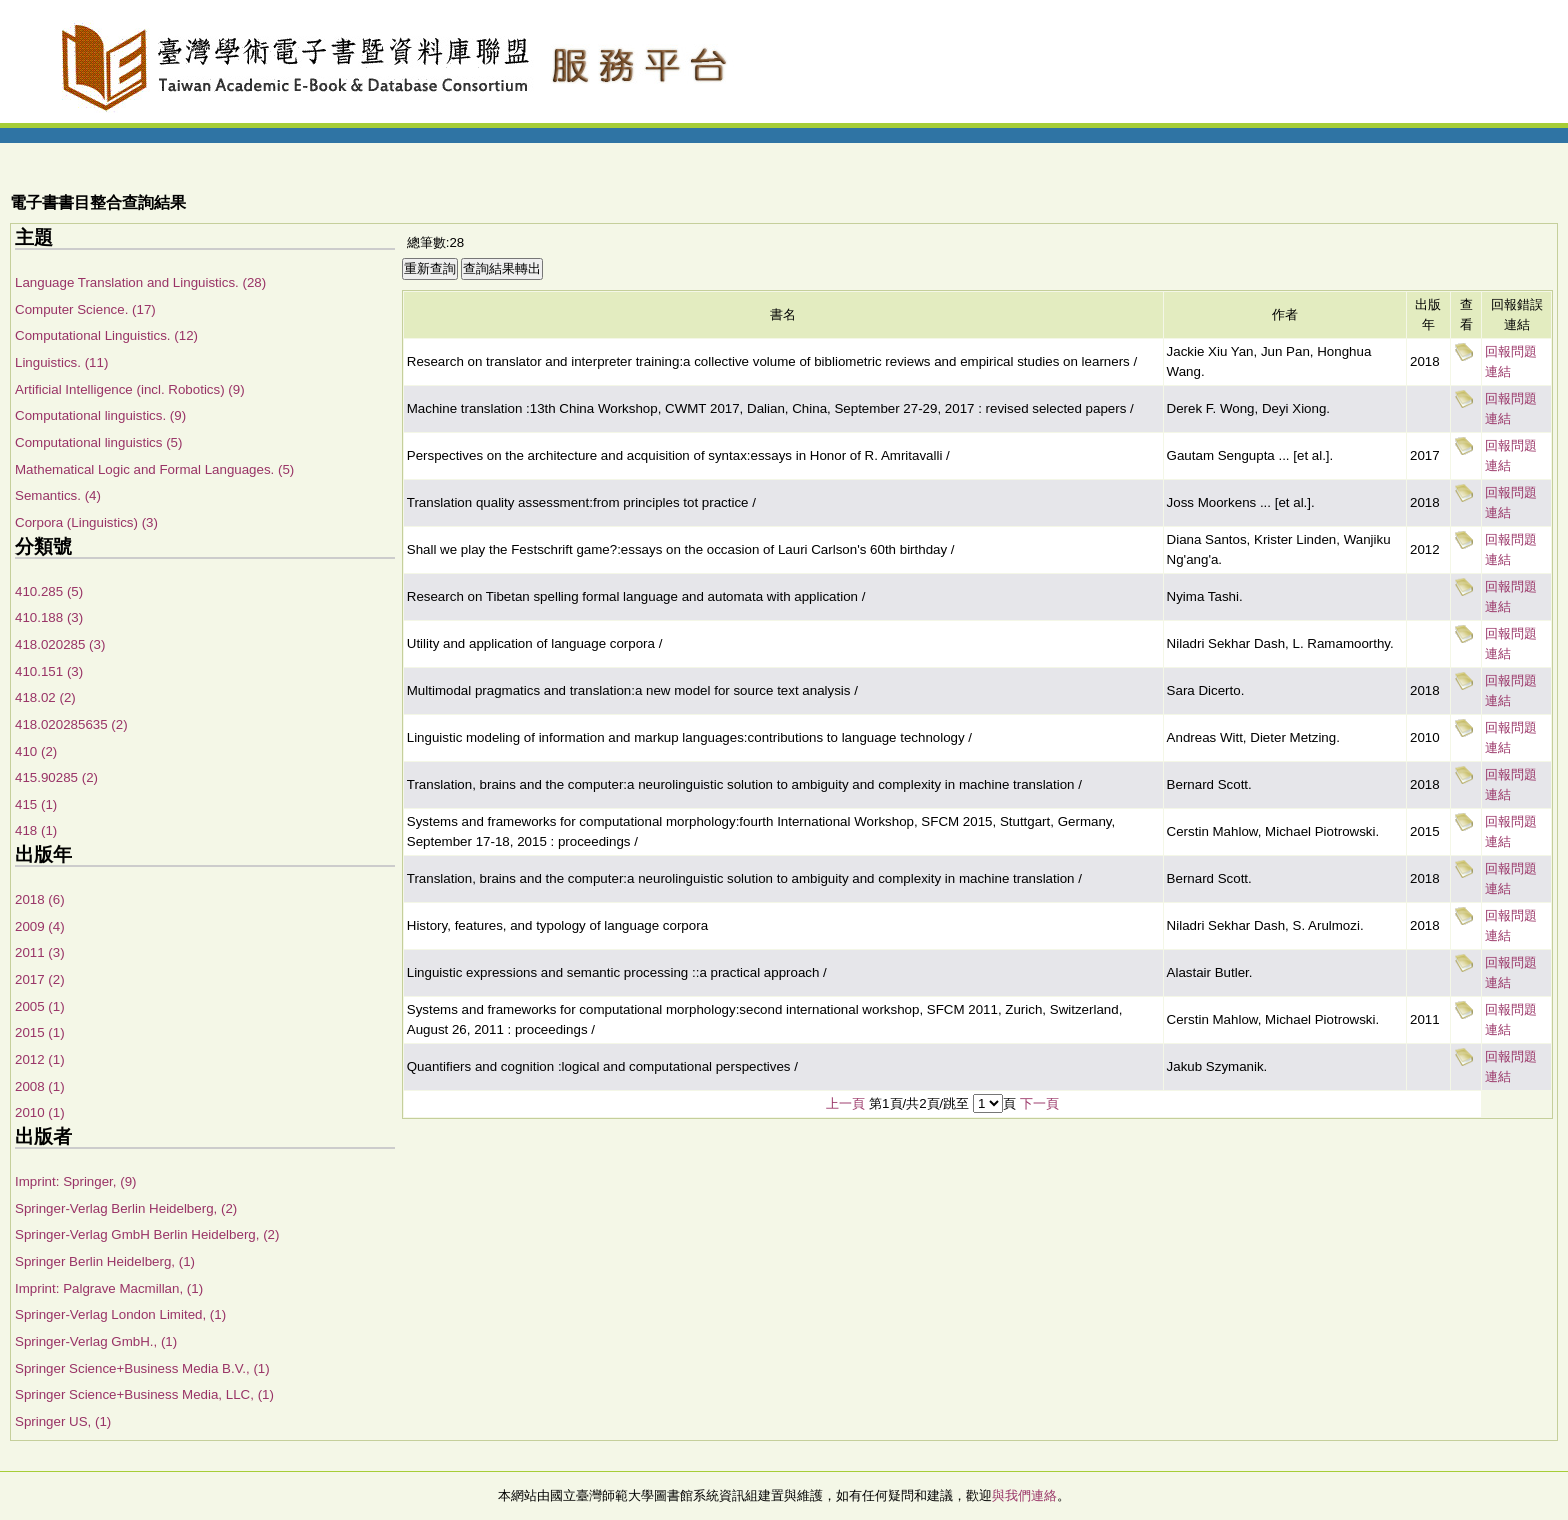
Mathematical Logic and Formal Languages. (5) (154, 469)
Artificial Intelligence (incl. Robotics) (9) (130, 389)
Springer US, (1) (63, 1421)
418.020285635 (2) (71, 724)
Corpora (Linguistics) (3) (86, 522)
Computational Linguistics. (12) (106, 335)
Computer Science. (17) (85, 309)
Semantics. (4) (58, 495)
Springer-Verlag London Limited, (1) (120, 1314)
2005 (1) (40, 1006)
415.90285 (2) (56, 777)
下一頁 (1039, 1103)
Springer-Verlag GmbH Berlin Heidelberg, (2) (147, 1234)
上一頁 (845, 1103)
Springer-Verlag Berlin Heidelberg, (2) (126, 1208)
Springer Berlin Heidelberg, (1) (105, 1261)
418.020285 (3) (60, 644)
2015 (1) (40, 1032)
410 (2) (36, 751)
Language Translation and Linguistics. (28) (140, 282)
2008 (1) (40, 1086)
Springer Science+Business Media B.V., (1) (142, 1368)
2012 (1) (40, 1059)
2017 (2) (40, 979)
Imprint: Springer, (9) (75, 1181)
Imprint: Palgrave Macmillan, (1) (109, 1288)
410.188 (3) (49, 617)
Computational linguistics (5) (98, 442)
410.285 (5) (49, 591)
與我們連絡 (1024, 1495)
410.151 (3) (49, 671)
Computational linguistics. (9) (100, 415)
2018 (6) (40, 899)
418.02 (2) (45, 697)
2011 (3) (40, 952)
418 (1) (36, 830)
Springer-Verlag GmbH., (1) (96, 1341)
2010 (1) (40, 1112)
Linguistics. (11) (61, 362)
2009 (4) (40, 926)
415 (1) (36, 804)
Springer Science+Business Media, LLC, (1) (144, 1394)
